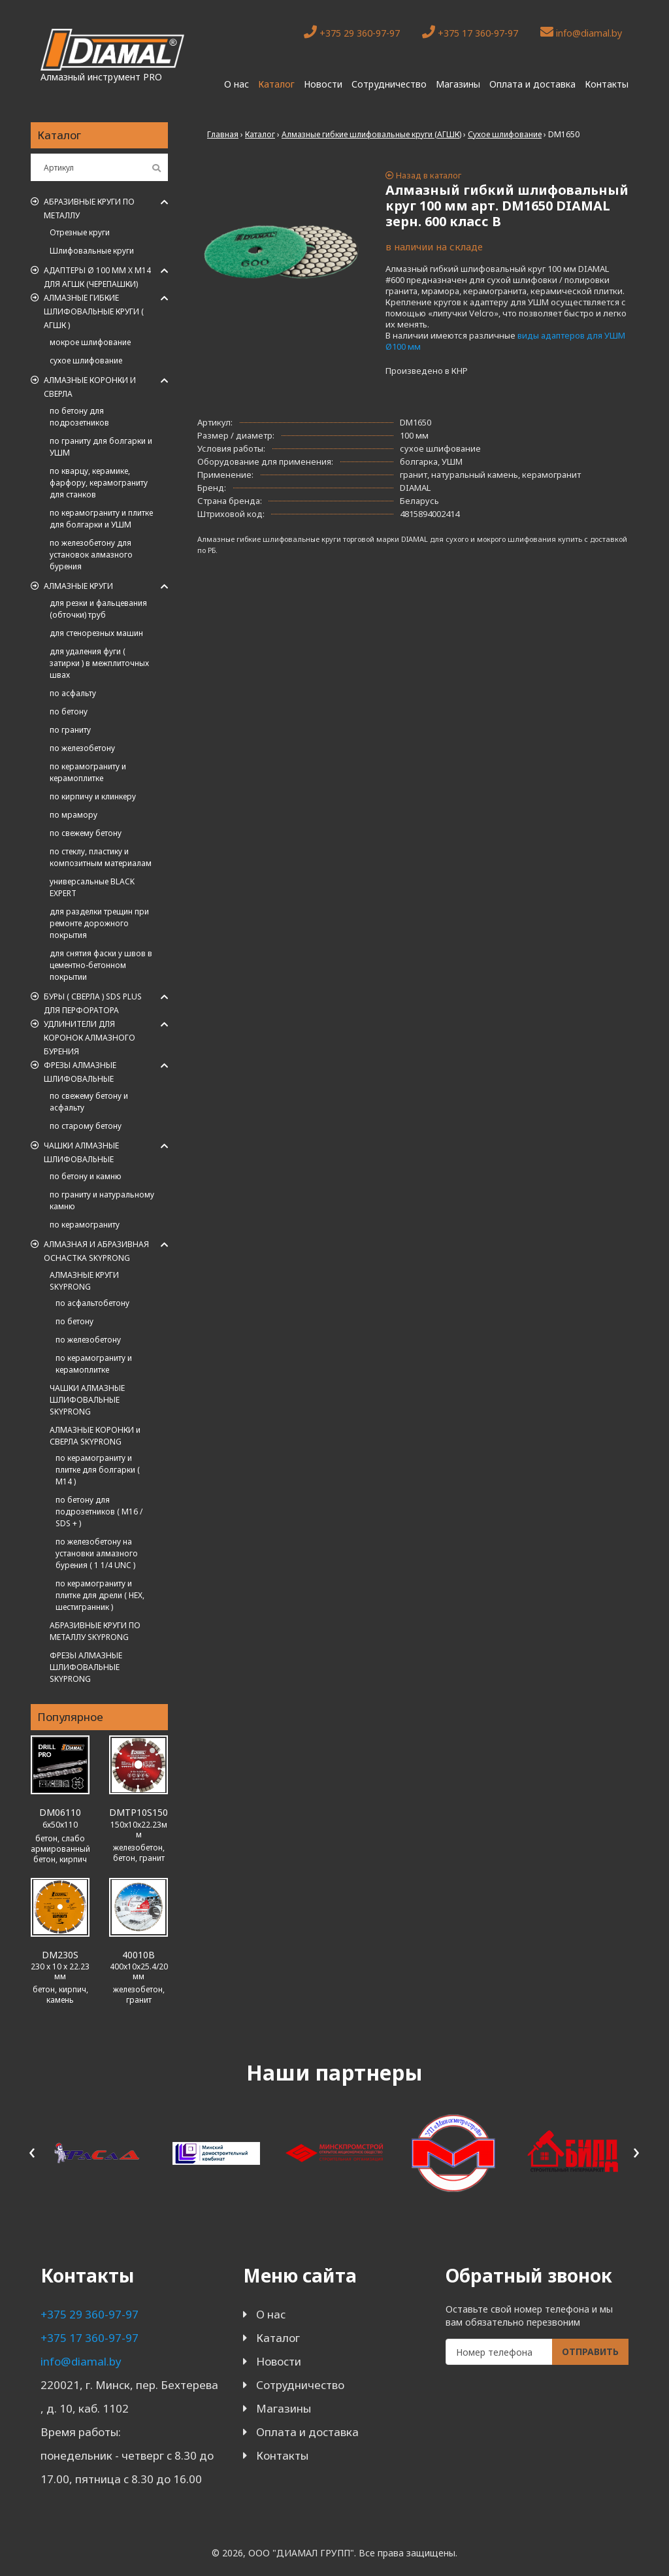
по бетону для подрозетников (79, 416)
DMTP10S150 (138, 1812)
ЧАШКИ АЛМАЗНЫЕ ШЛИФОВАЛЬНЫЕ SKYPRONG (87, 1399)
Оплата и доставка (532, 84)
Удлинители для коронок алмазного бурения (89, 1037)
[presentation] (32, 2151)
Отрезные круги (80, 232)
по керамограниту (85, 1224)
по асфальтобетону (92, 1303)
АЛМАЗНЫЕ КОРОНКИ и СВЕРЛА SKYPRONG (95, 1435)
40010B (138, 1955)
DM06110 (60, 1812)
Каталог (276, 84)
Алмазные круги (78, 586)
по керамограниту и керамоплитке (88, 772)
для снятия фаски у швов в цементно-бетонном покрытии (101, 965)
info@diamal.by (581, 32)
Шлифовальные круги (92, 250)
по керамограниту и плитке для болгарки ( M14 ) (98, 1469)
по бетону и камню (86, 1176)
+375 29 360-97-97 (352, 32)
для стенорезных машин (96, 633)
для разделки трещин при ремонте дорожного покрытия (99, 923)
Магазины (458, 84)
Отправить (590, 2351)
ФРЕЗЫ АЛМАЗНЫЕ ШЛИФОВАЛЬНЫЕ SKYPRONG (86, 1667)
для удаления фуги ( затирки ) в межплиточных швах (99, 663)
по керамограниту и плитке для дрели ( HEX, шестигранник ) (100, 1595)
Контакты (606, 84)
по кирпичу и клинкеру (93, 796)
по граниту (70, 729)
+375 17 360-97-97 (470, 32)
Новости (323, 84)
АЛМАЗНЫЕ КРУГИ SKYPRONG (84, 1280)
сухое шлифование (86, 360)
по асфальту (73, 693)
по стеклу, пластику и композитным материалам (101, 857)
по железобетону (82, 748)
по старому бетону (86, 1125)
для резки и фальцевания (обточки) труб (98, 608)
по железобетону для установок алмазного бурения (91, 554)
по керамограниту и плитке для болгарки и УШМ (101, 518)
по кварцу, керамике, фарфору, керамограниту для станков (99, 482)
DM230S (60, 1955)
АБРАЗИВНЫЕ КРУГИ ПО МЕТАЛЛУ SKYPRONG (95, 1631)
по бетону (69, 711)
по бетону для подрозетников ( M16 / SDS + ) (99, 1511)
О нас (236, 84)
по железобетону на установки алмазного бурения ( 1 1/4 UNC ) (97, 1553)
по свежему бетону (86, 833)
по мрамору (73, 814)
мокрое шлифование (90, 342)
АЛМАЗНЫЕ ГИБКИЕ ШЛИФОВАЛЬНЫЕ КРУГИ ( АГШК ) (94, 311)
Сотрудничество (389, 84)
